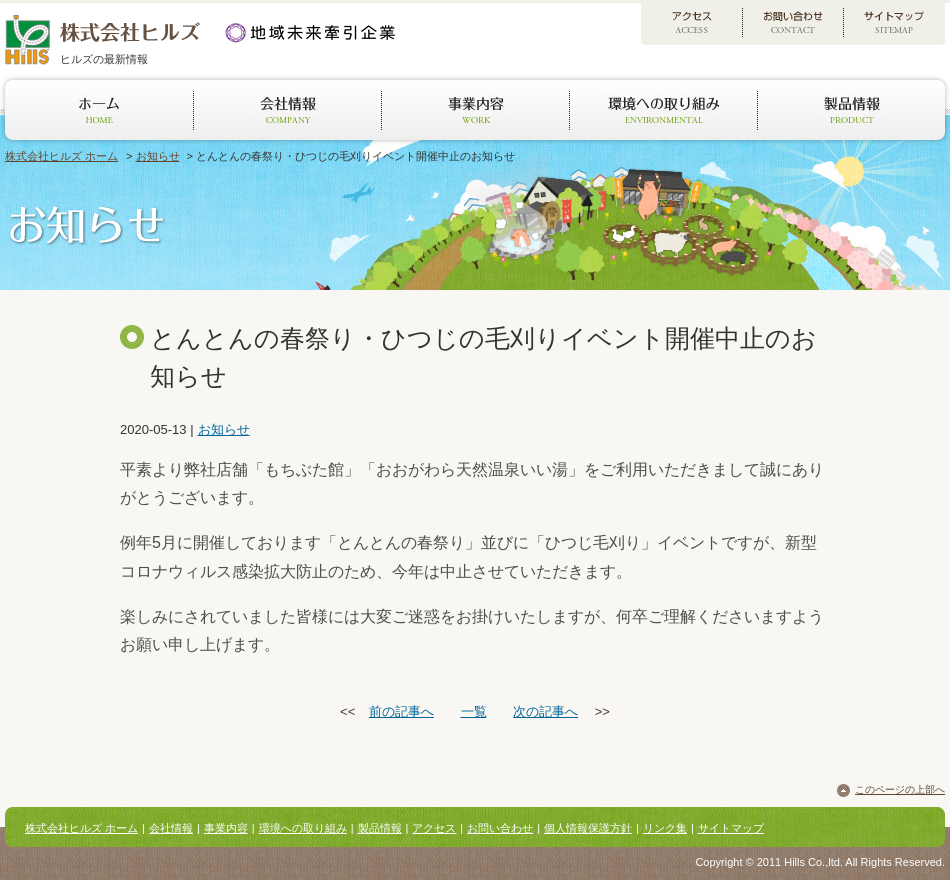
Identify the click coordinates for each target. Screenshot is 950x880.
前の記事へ (401, 711)
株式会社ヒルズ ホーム (61, 156)
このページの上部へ (900, 789)
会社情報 (171, 828)
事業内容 (226, 828)
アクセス (434, 828)
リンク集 (665, 828)
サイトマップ (731, 828)
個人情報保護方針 (588, 828)
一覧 (474, 711)
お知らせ (158, 156)
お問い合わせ (500, 828)
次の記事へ (545, 711)
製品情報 (380, 828)
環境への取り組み (303, 828)
